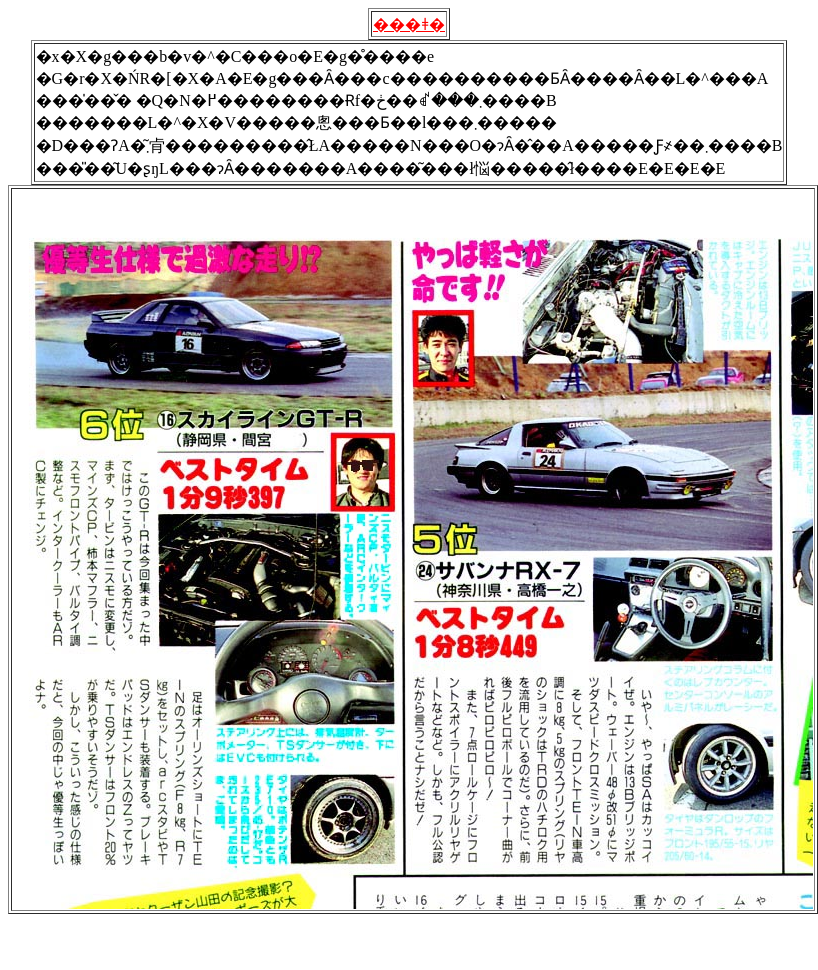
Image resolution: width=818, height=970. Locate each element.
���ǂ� (409, 24)
